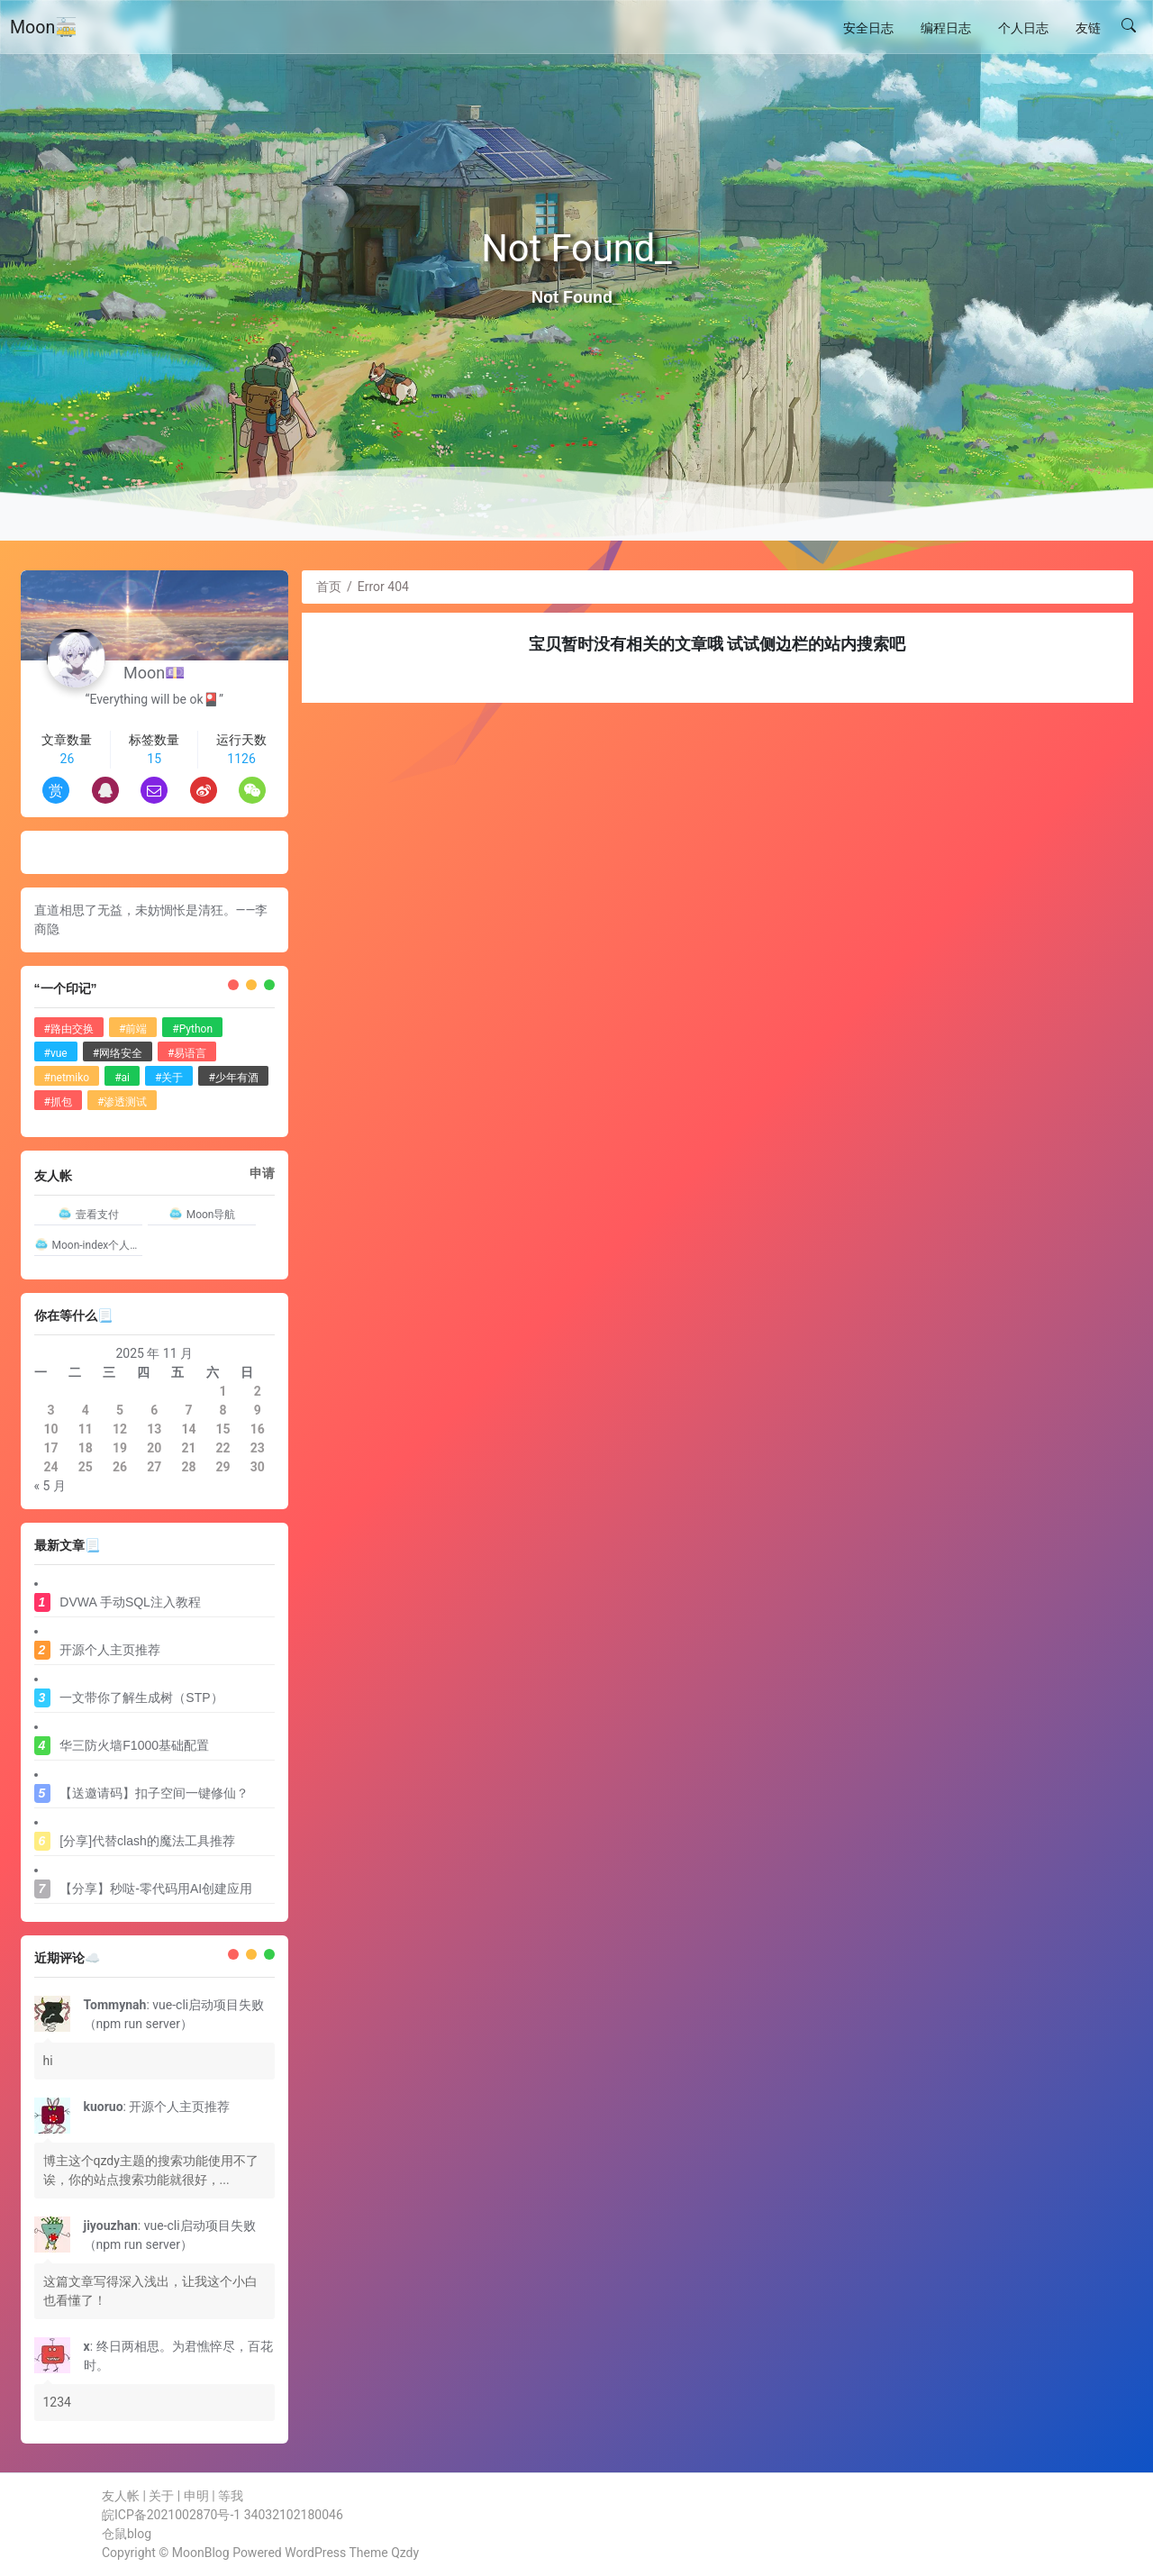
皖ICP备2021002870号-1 (171, 2515)
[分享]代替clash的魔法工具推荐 (146, 1841)
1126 (241, 758)
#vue (56, 1053)
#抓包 (58, 1102)
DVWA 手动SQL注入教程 (130, 1602)
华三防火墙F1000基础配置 (134, 1745)
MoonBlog (201, 2552)
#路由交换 (69, 1029)
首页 (328, 586)
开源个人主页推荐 (109, 1650)
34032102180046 (293, 2515)
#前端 (133, 1029)
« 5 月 (50, 1486)
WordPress (315, 2552)
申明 (196, 2496)
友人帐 (121, 2496)
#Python (192, 1029)
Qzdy (405, 2552)
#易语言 (187, 1053)
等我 (230, 2496)
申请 (262, 1173)
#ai (122, 1077)
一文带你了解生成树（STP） (140, 1697)
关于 (161, 2496)
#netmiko (67, 1077)
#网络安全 (117, 1053)
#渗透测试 (122, 1102)
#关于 (169, 1077)
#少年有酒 (233, 1077)
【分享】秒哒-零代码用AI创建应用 (155, 1888)
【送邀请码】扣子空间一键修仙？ (154, 1793)
